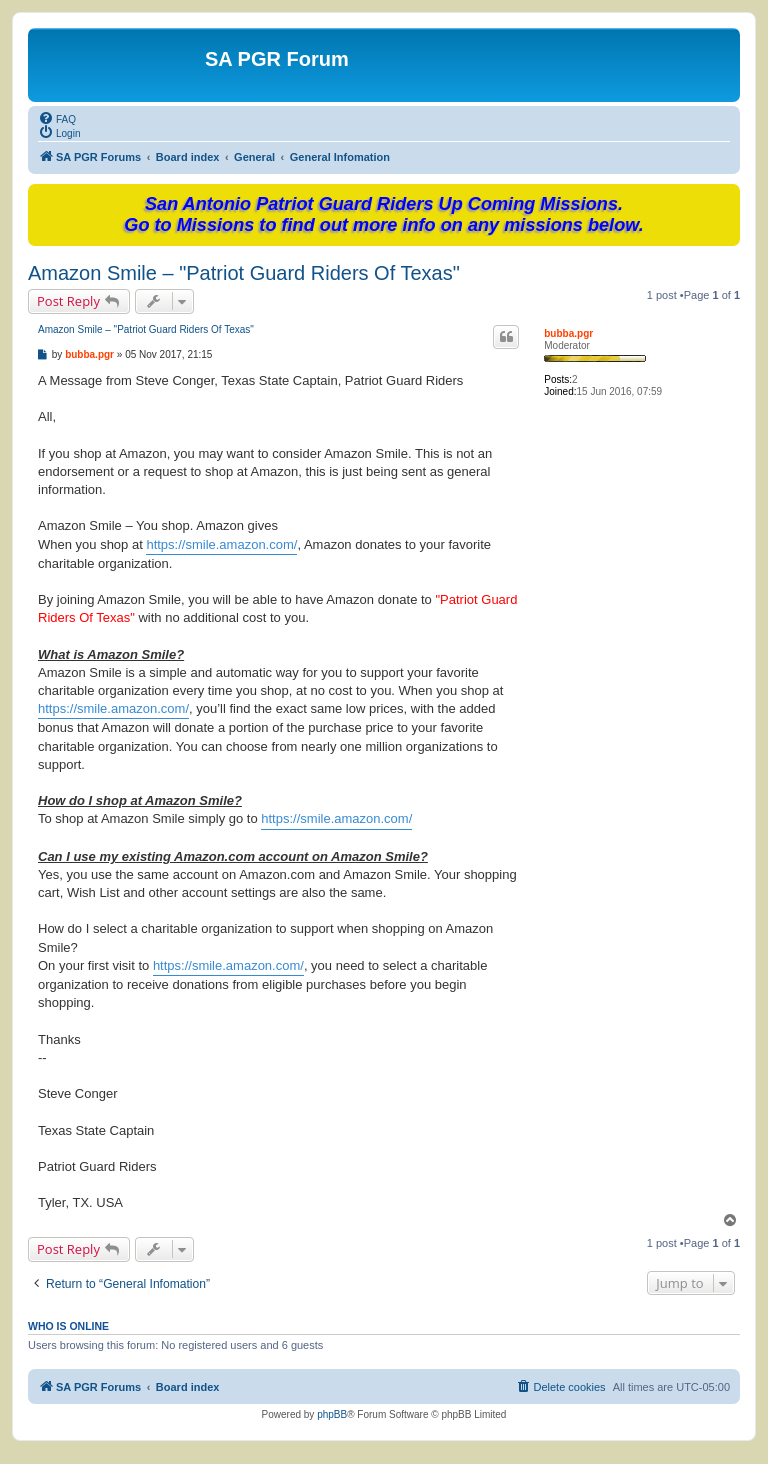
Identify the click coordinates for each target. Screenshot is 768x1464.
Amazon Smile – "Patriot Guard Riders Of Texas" (244, 273)
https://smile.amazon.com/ (221, 544)
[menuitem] (57, 118)
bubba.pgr (568, 333)
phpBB (332, 1414)
